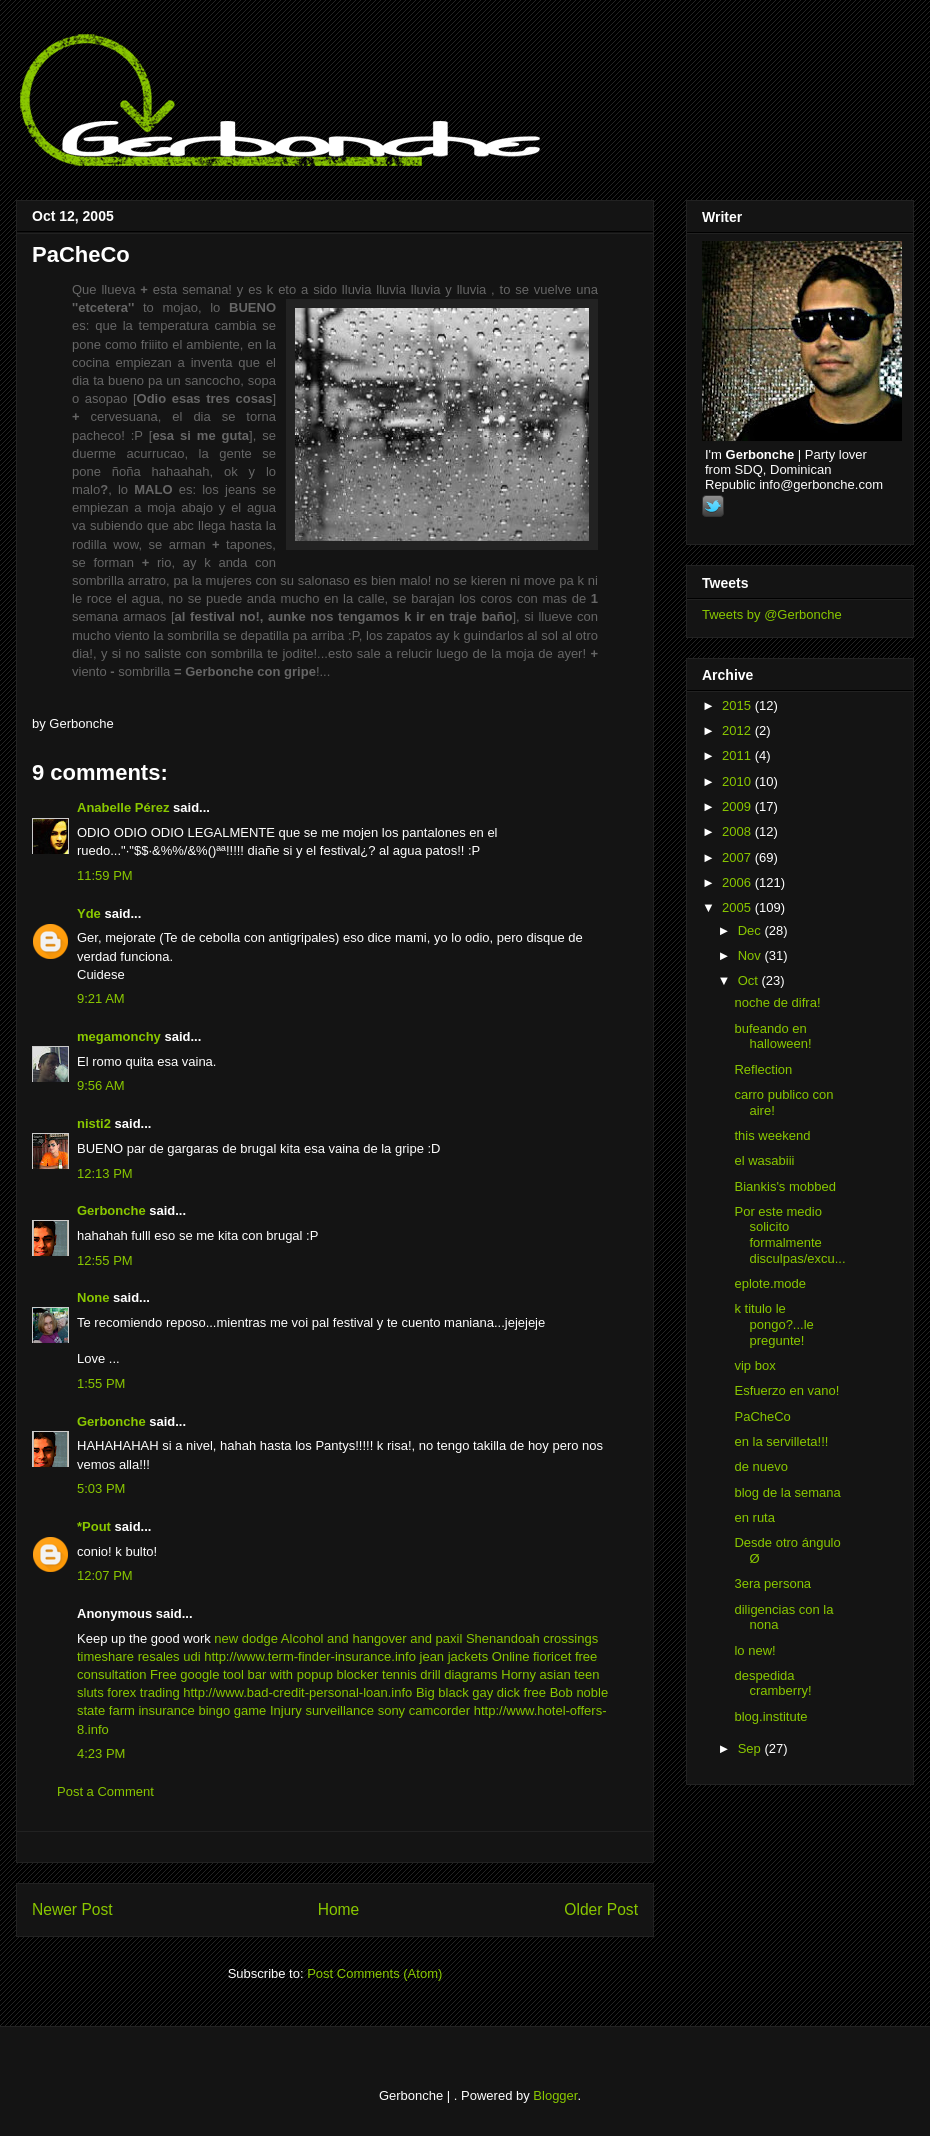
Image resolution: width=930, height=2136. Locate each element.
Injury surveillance (322, 1710)
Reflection (763, 1069)
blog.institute (770, 1716)
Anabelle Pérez (123, 807)
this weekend (772, 1135)
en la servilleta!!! (781, 1441)
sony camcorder (424, 1710)
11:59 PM (105, 875)
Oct (750, 980)
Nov (751, 955)
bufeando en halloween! (772, 1036)
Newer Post (72, 1909)
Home (339, 1909)
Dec (751, 930)
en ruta (754, 1517)
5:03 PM (101, 1488)
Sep (751, 1748)
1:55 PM (101, 1383)
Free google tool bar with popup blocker (264, 1674)
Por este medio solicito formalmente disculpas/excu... (789, 1235)
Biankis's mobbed (784, 1186)
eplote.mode (770, 1283)
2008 (738, 831)
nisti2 (94, 1123)
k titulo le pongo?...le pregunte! (773, 1324)
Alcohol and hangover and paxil (371, 1638)
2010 (738, 781)
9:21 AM (101, 998)
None (93, 1297)
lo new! (754, 1650)
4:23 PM (101, 1753)
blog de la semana (787, 1492)
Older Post (601, 1909)
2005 (738, 907)
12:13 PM (105, 1173)
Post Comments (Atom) (374, 1973)
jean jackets (454, 1656)
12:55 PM (105, 1260)
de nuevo (761, 1466)
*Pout (94, 1526)
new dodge (246, 1638)
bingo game (232, 1710)
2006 (738, 882)
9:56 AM (101, 1085)
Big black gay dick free (481, 1692)
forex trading (143, 1692)
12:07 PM (105, 1575)
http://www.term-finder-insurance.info (310, 1656)
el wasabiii (764, 1160)
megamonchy (119, 1036)
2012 (738, 730)
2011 (738, 755)
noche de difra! (777, 1002)
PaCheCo (81, 254)
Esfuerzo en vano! (786, 1390)
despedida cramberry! (772, 1683)
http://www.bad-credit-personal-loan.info (297, 1692)
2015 (738, 705)
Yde (89, 913)
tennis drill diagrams (440, 1674)
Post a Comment (105, 1791)
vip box (754, 1365)
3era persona (772, 1583)
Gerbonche (111, 1210)
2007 (738, 857)
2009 (738, 806)
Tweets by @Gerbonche (772, 614)
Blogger (555, 2095)
